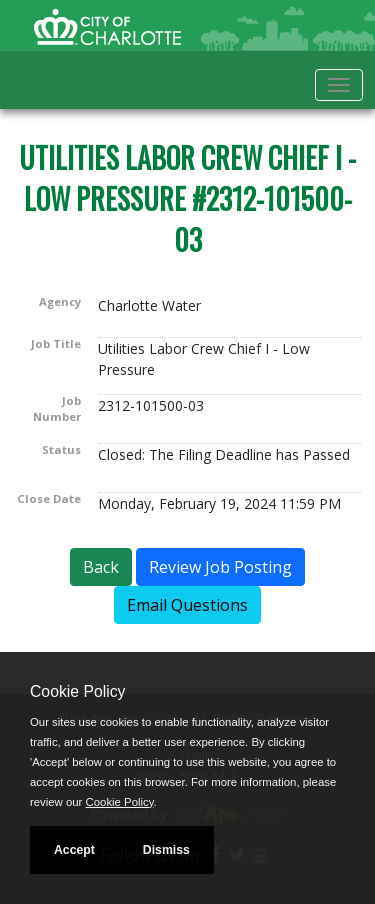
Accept (74, 850)
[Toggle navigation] (339, 85)
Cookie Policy (77, 691)
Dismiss (166, 850)
